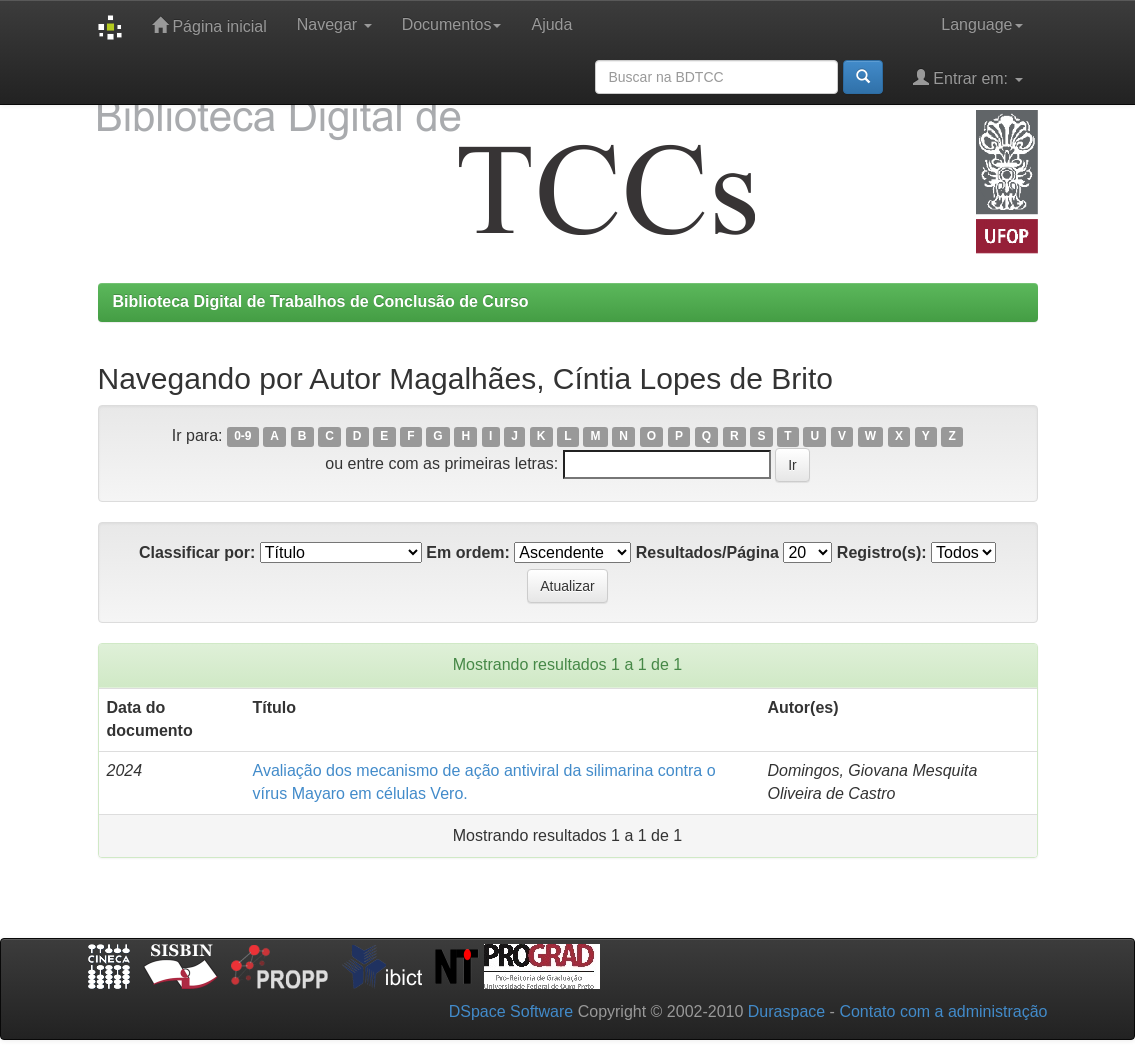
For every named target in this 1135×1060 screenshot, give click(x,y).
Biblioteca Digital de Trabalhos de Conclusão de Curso (321, 301)
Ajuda (551, 24)
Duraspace (786, 1011)
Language (981, 24)
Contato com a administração (943, 1011)
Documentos (452, 24)
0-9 (242, 437)
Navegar (334, 24)
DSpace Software (511, 1011)
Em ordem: (468, 552)
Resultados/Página (707, 552)
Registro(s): (882, 552)
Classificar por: (197, 552)
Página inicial (209, 25)
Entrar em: (968, 77)
